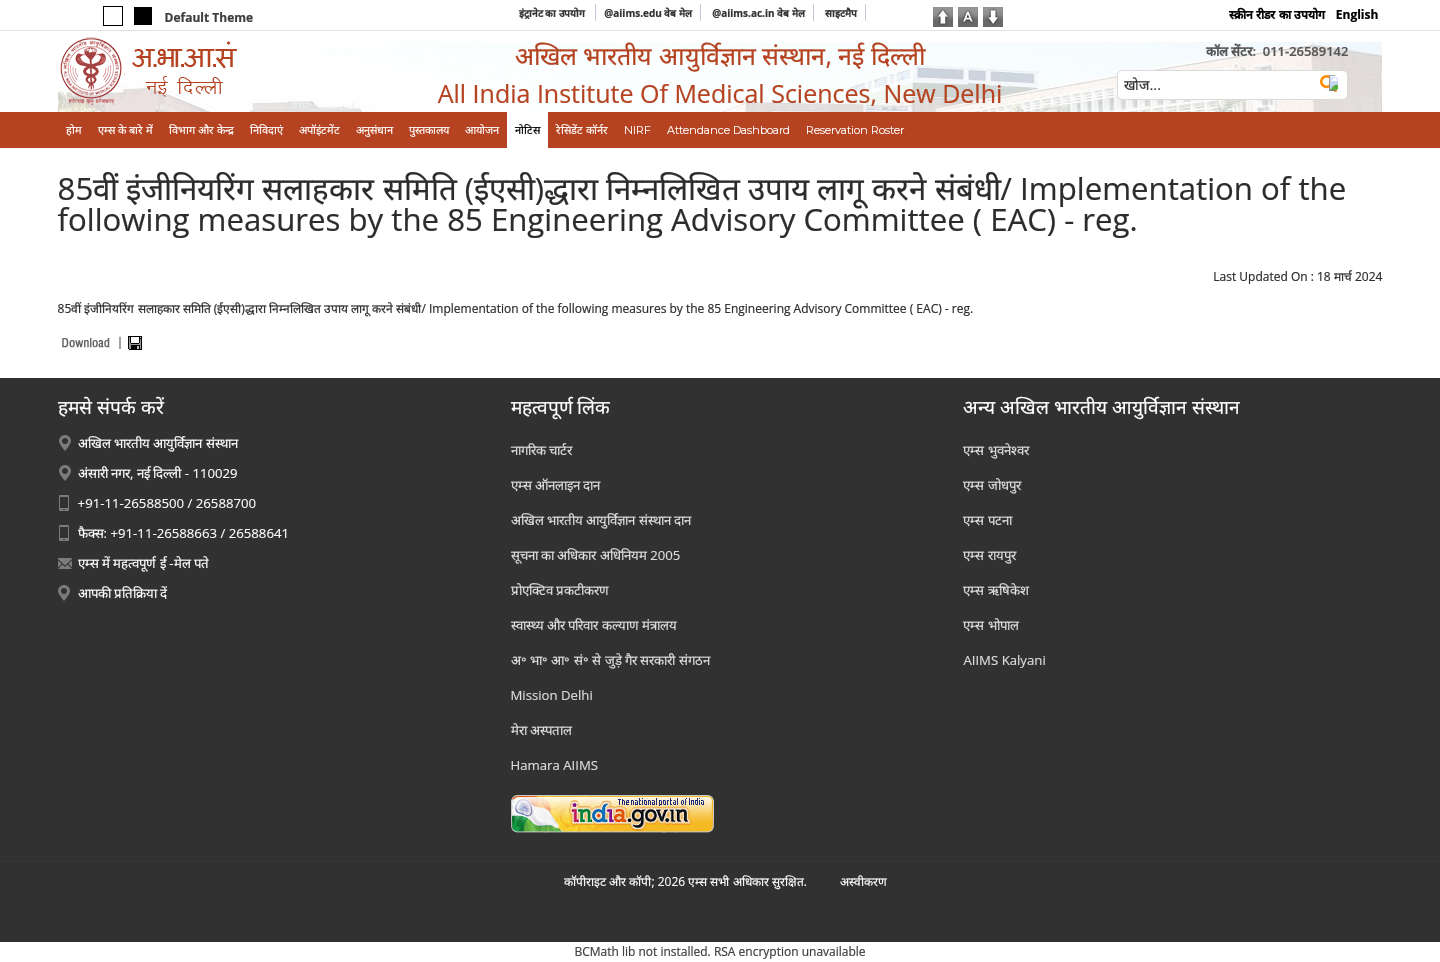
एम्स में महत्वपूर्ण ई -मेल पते (143, 563)
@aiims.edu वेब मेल (648, 13)
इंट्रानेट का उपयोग (553, 13)
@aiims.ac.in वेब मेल (758, 13)
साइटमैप (841, 13)
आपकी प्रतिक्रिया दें (123, 593)
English (1357, 14)
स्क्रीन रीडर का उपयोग (1276, 14)
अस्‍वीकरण (863, 881)
